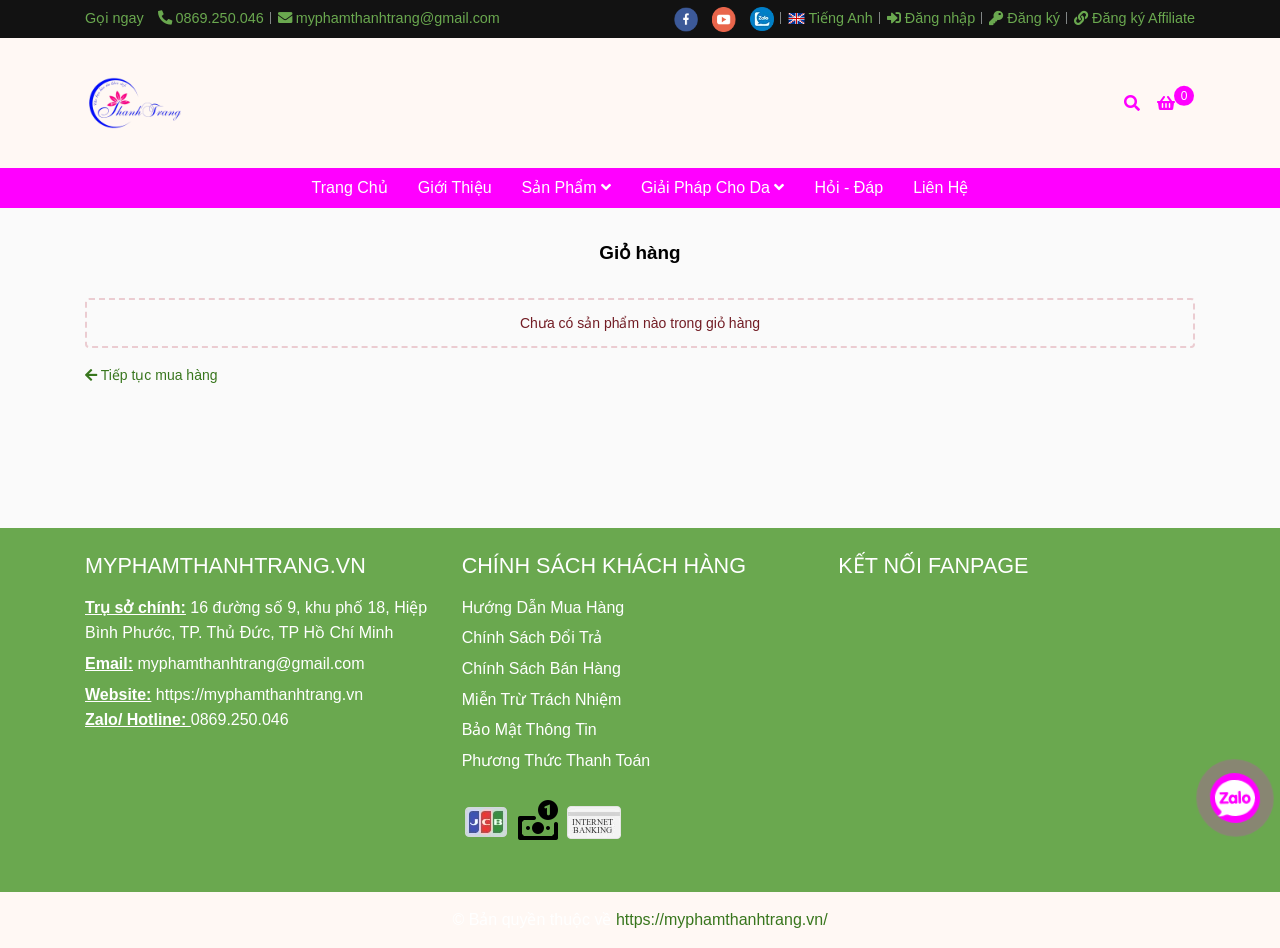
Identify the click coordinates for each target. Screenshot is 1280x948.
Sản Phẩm (566, 187)
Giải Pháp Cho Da (713, 187)
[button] (835, 18)
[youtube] (731, 18)
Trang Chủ (350, 187)
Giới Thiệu (455, 187)
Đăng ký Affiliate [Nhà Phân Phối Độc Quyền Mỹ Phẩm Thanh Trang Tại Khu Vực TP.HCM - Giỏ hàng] (1134, 18)
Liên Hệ (940, 187)
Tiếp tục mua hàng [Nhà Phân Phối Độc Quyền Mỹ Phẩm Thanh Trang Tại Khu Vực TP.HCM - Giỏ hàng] (151, 375)
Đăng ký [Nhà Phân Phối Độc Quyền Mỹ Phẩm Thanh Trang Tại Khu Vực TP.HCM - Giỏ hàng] (1024, 18)
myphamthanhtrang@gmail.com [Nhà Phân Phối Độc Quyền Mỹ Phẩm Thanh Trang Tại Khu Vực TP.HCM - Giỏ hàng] (389, 18)
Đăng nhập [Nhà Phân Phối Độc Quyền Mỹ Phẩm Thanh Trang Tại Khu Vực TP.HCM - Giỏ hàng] (931, 18)
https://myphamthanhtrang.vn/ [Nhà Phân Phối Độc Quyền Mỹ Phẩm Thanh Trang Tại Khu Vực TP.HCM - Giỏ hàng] (722, 919)
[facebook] (693, 18)
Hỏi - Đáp (848, 187)
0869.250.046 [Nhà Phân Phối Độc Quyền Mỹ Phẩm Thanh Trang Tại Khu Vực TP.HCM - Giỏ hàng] (211, 18)
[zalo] (767, 18)
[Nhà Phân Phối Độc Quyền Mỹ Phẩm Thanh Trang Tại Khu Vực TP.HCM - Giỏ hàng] (135, 103)
